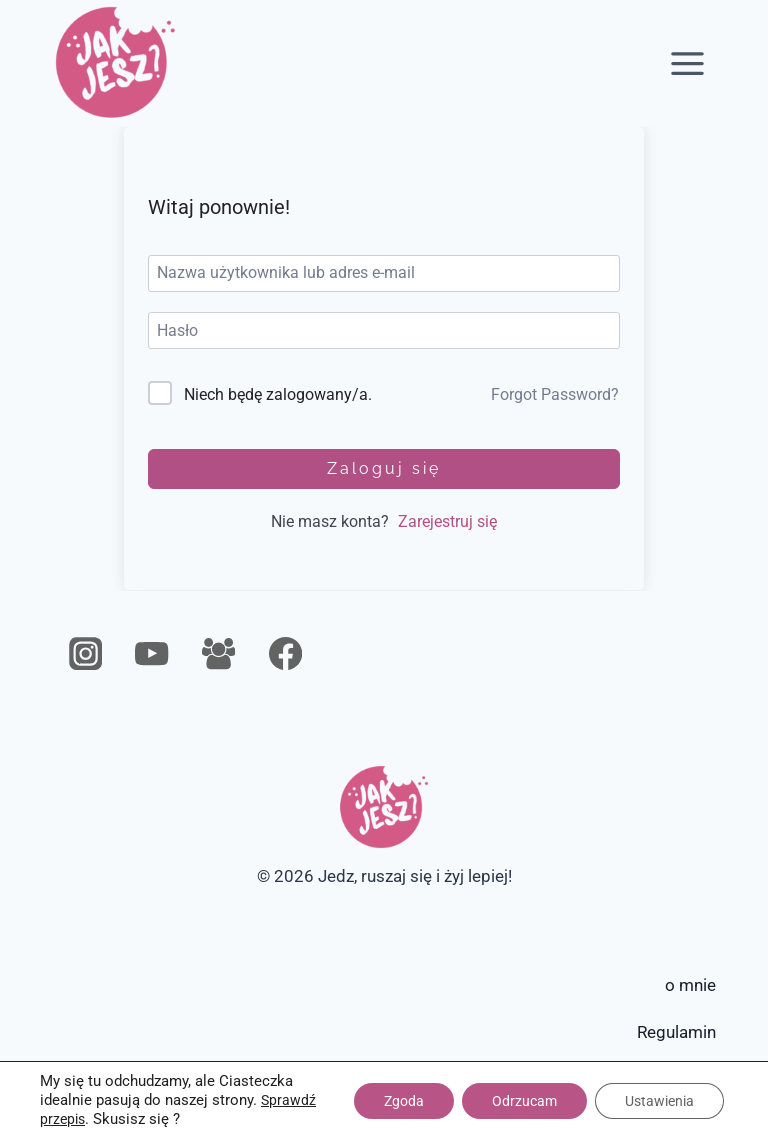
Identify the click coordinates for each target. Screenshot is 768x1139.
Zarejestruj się (447, 521)
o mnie (690, 985)
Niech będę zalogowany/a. (278, 394)
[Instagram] (85, 654)
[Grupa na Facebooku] (218, 654)
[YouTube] (152, 654)
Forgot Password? (555, 394)
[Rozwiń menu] (688, 63)
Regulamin (676, 1032)
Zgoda (404, 1101)
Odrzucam (524, 1101)
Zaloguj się (384, 468)
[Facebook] (285, 654)
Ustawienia (659, 1101)
